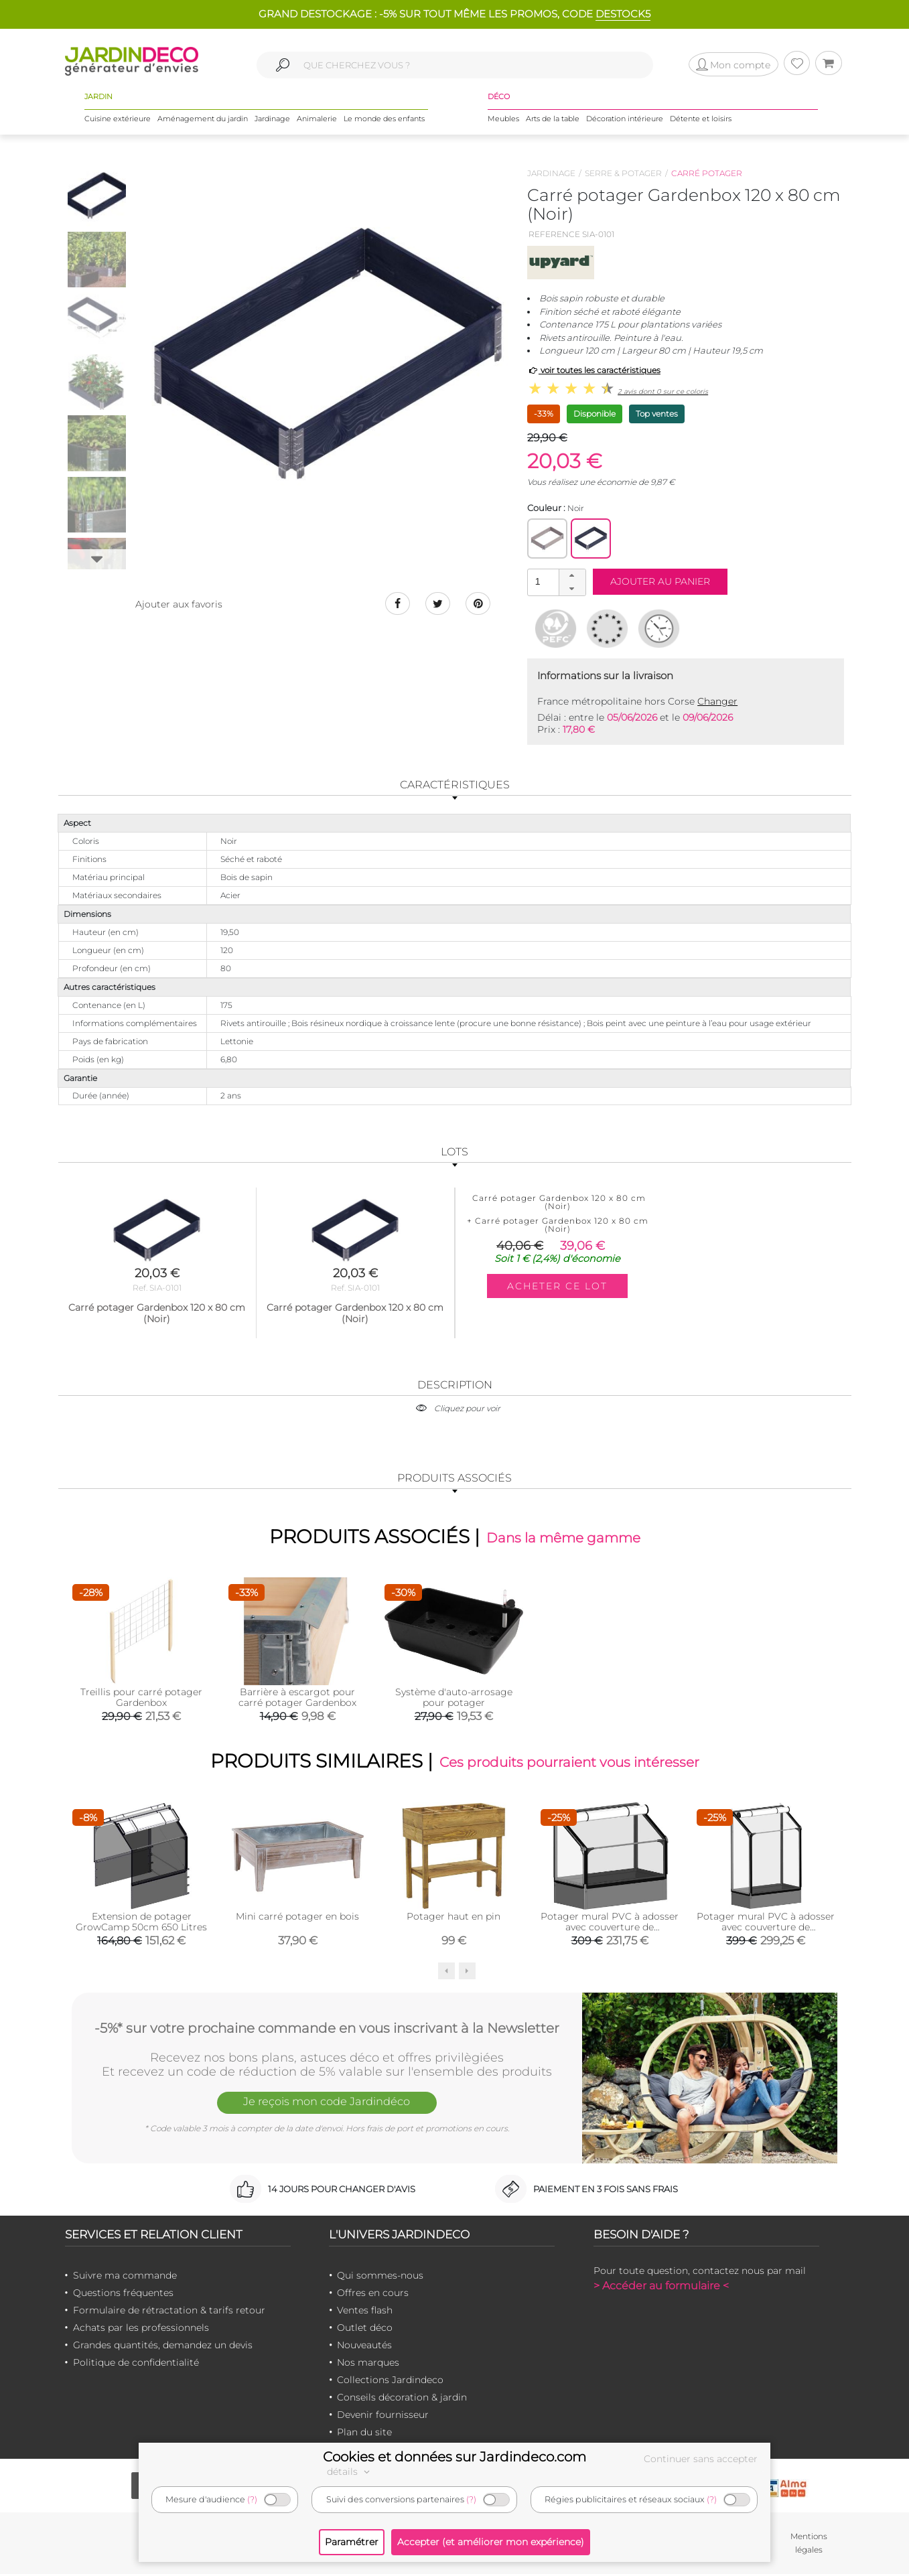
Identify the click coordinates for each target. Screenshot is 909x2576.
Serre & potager (623, 173)
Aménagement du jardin (202, 120)
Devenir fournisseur (383, 2417)
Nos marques (368, 2364)
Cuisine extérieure (117, 120)
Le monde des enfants (384, 120)
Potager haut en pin (453, 1918)
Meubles (503, 120)
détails (350, 2471)
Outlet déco (365, 2329)
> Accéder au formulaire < (661, 2287)
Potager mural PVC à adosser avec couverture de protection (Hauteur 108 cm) (610, 1929)
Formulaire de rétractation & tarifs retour (169, 2312)
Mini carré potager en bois (297, 1918)
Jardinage (272, 120)
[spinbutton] (555, 581)
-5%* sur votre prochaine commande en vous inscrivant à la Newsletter (326, 2028)
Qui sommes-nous (380, 2277)
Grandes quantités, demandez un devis (163, 2347)
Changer (717, 701)
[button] (572, 576)
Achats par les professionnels (141, 2329)
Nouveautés (364, 2347)
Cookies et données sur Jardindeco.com (454, 2457)
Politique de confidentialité (136, 2364)
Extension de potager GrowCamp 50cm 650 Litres (141, 1923)
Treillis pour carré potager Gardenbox (141, 1698)
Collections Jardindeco (390, 2382)
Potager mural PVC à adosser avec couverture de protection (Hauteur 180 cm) (766, 1929)
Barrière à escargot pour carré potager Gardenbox (297, 1698)
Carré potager (706, 173)
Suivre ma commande (125, 2277)
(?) (252, 2499)
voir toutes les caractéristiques (593, 370)
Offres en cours (373, 2295)
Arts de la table (552, 120)
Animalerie (317, 120)
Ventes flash (365, 2312)
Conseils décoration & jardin (402, 2399)
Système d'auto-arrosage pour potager (453, 1698)
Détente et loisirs (700, 120)
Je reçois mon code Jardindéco (327, 2105)
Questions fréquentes (123, 2295)
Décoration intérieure (624, 120)
